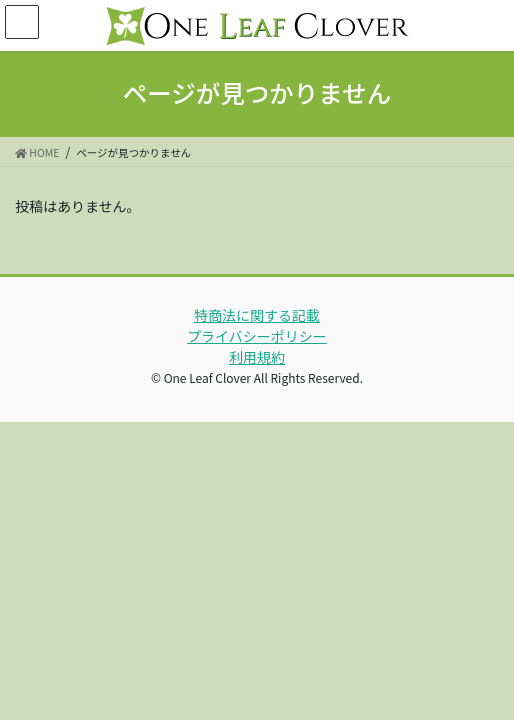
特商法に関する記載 (257, 315)
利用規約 (257, 357)
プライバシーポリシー (257, 336)
